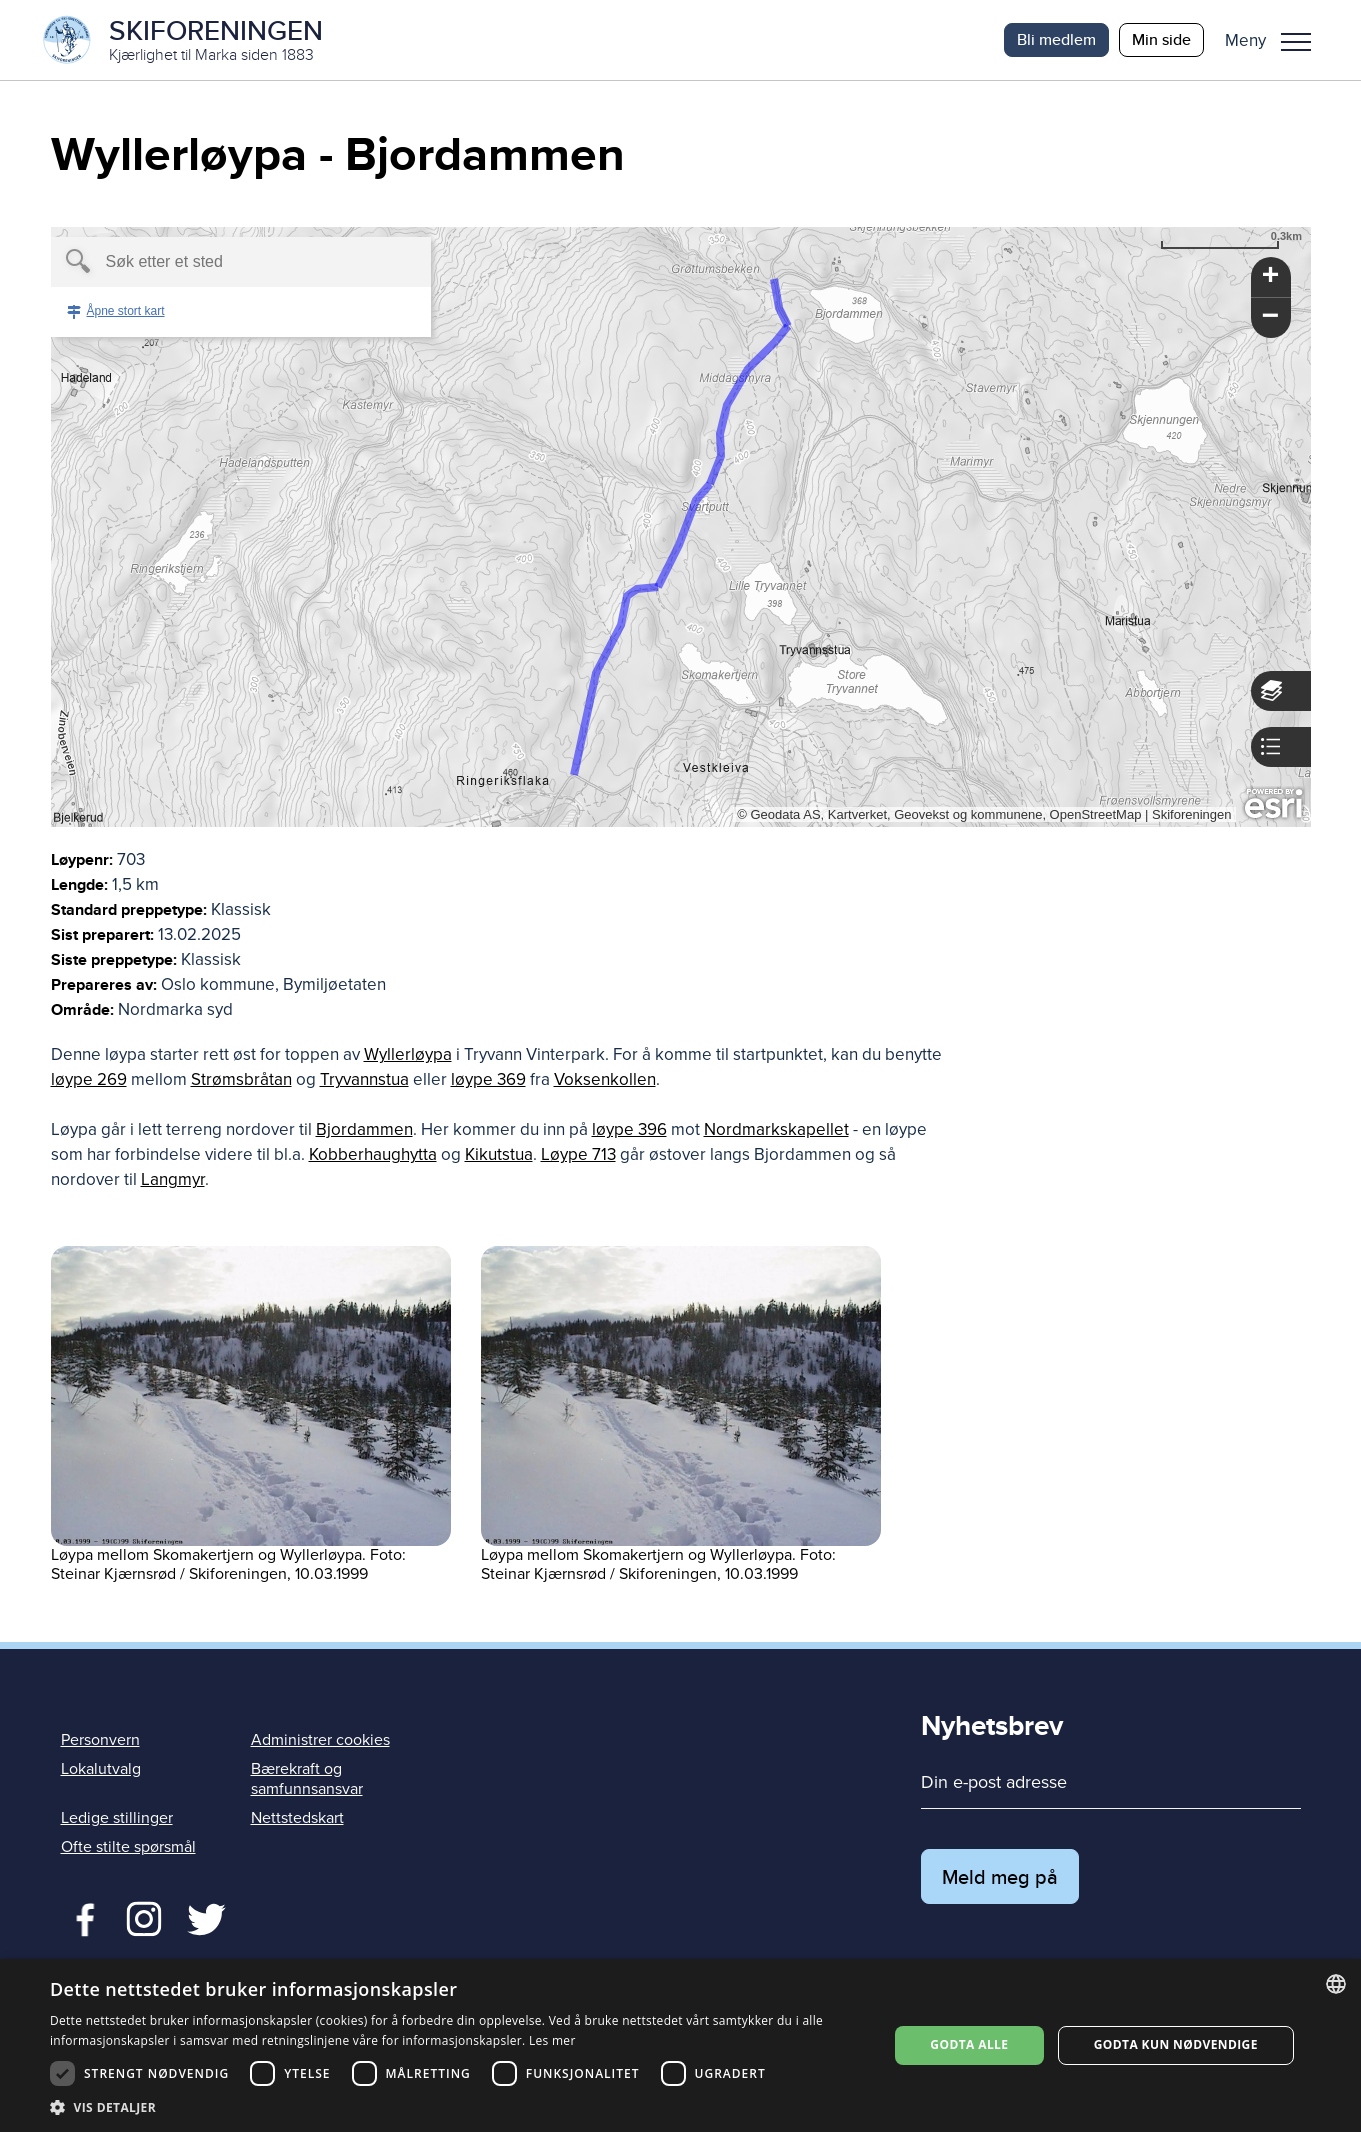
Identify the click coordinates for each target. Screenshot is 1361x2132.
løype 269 (89, 1079)
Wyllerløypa (408, 1054)
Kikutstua (499, 1154)
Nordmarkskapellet (776, 1129)
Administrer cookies (320, 1740)
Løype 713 (578, 1154)
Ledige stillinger (117, 1818)
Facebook (80, 1917)
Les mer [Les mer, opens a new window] (552, 2040)
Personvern (100, 1740)
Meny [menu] (1296, 42)
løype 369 (488, 1079)
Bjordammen (364, 1129)
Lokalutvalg (101, 1769)
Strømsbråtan (241, 1079)
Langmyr (173, 1179)
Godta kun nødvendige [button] (1176, 2044)
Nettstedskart (297, 1818)
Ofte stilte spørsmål (128, 1847)
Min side (1161, 39)
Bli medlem (1056, 39)
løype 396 (629, 1129)
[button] (1275, 40)
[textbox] (206, 262)
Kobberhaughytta (373, 1154)
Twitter (143, 1917)
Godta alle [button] (969, 2044)
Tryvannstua (364, 1079)
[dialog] (680, 2045)
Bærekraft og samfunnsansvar (307, 1778)
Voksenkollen (605, 1079)
